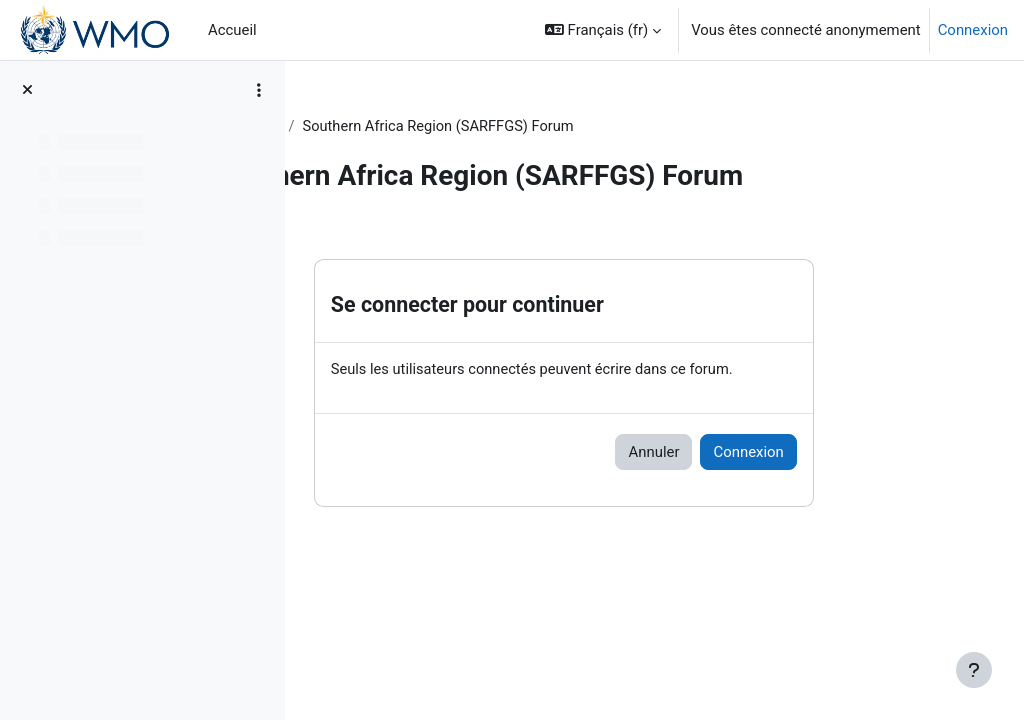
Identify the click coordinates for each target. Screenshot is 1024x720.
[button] (603, 30)
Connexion (973, 30)
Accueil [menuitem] (232, 30)
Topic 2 (418, 127)
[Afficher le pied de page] (974, 670)
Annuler (728, 452)
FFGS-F (348, 127)
